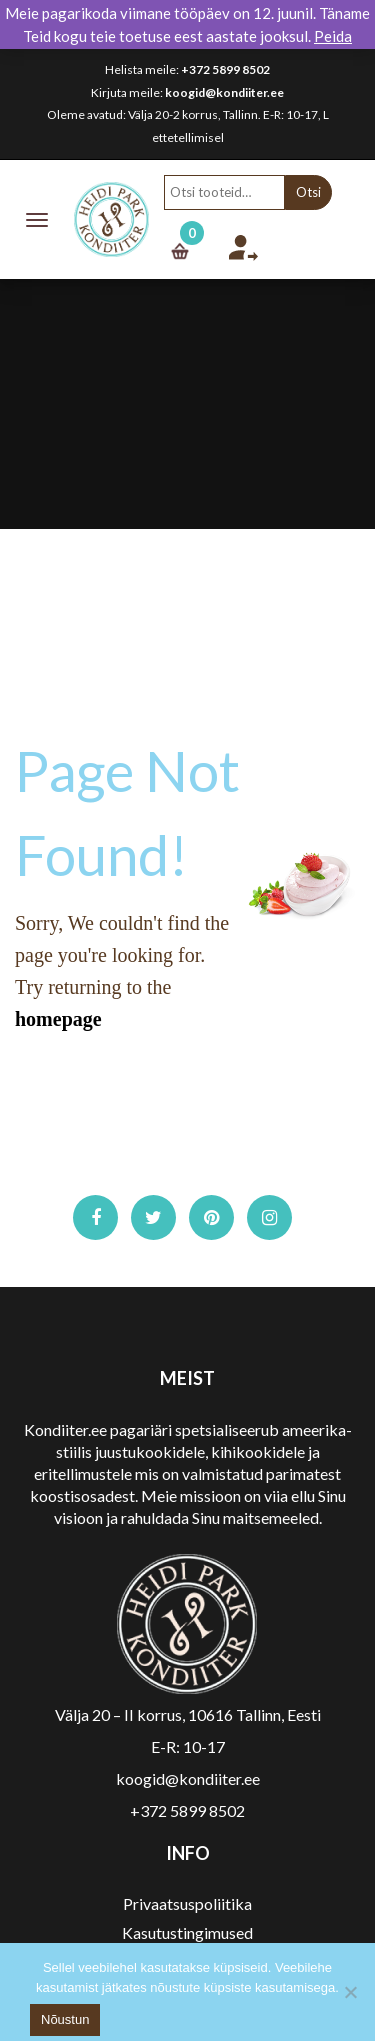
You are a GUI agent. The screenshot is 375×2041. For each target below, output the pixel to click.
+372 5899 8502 (225, 69)
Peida (333, 36)
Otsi (308, 192)
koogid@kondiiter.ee (224, 92)
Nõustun (65, 2019)
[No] (350, 1992)
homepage (58, 1019)
